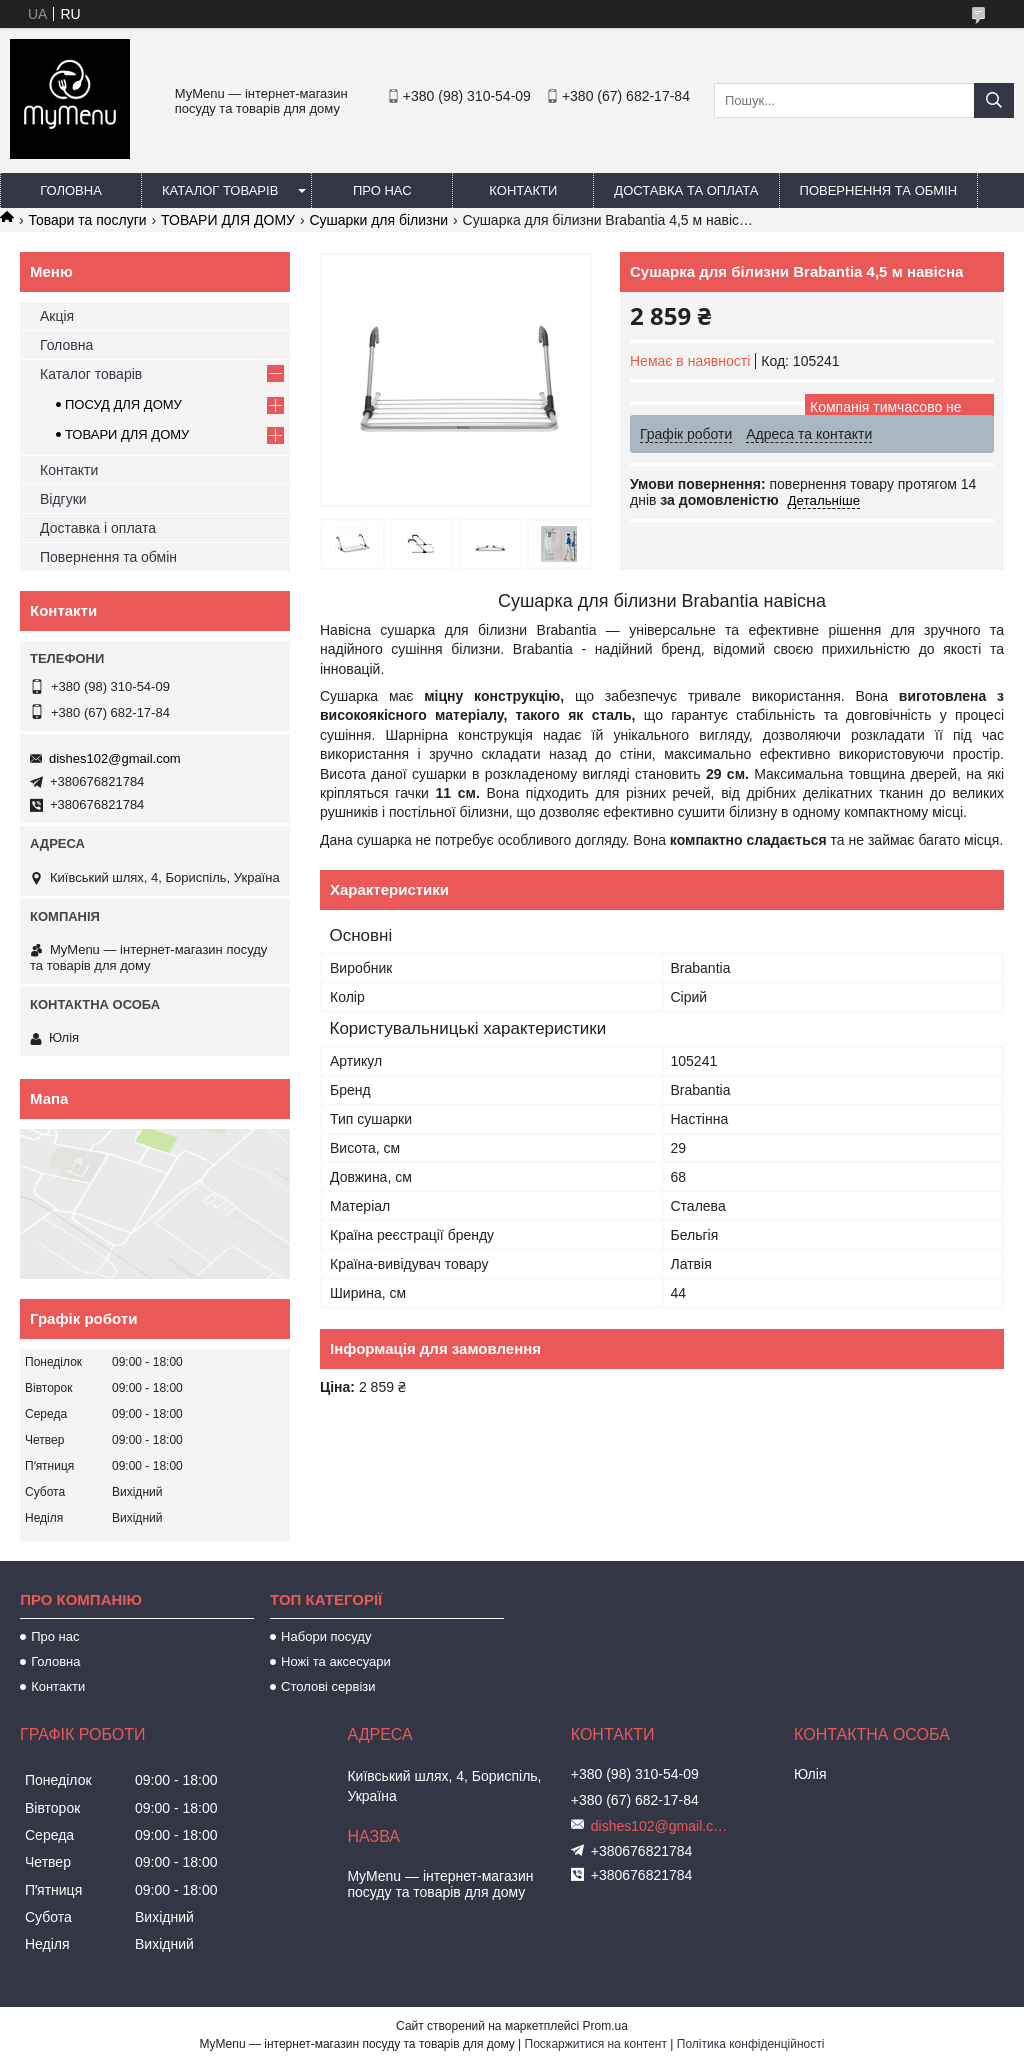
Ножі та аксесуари (336, 1661)
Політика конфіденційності (751, 2044)
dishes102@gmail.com (115, 758)
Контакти (523, 190)
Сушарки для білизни (378, 220)
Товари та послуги (87, 220)
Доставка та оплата (686, 190)
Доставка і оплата (98, 528)
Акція (57, 316)
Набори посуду (326, 1636)
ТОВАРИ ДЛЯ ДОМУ (228, 220)
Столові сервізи (328, 1686)
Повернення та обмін (879, 190)
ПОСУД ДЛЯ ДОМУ (123, 404)
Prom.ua (605, 2026)
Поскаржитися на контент (596, 2044)
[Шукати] (994, 100)
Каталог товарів (220, 190)
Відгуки (63, 499)
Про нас (382, 190)
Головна (71, 190)
